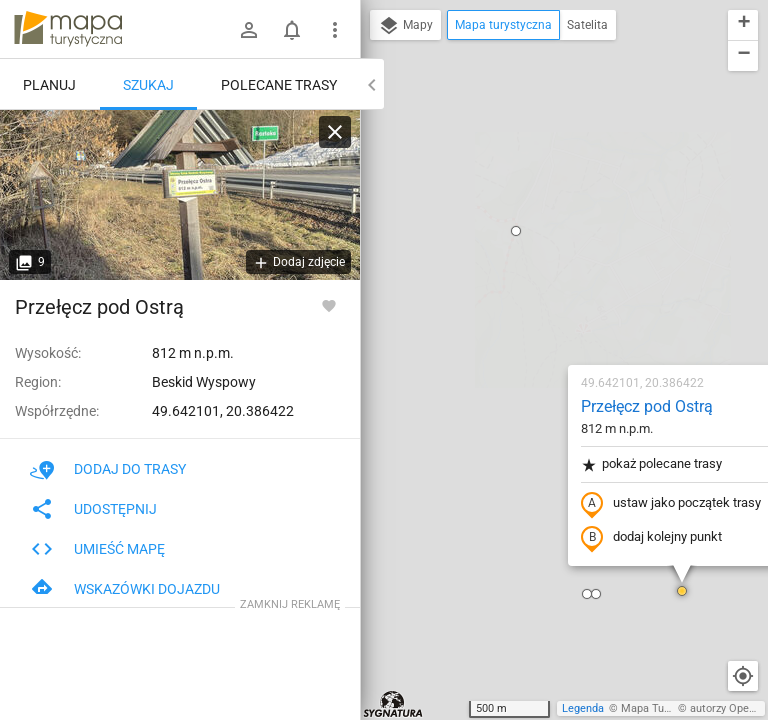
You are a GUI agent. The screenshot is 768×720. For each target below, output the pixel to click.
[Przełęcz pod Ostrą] (180, 195)
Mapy (405, 26)
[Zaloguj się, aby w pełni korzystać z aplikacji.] (329, 305)
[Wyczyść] (335, 132)
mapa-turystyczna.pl (68, 29)
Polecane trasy (279, 85)
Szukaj (148, 85)
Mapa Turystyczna (666, 708)
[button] (564, 360)
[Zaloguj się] (249, 30)
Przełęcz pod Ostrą (529, 175)
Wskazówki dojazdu (125, 589)
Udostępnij (93, 509)
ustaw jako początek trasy (553, 273)
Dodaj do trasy (108, 469)
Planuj (49, 85)
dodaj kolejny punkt (533, 307)
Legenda (583, 708)
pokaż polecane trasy (533, 233)
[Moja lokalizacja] (743, 676)
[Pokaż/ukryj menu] (335, 30)
